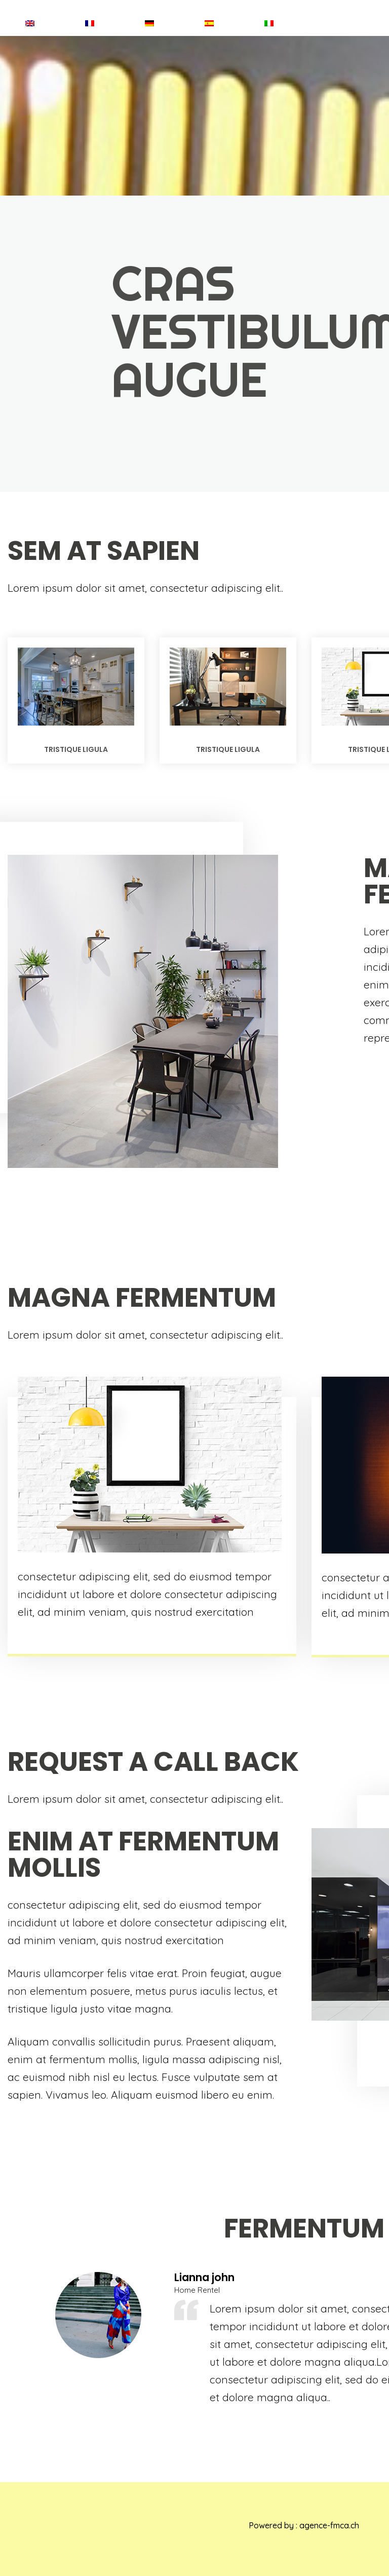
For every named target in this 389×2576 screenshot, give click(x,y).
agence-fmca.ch (329, 2525)
